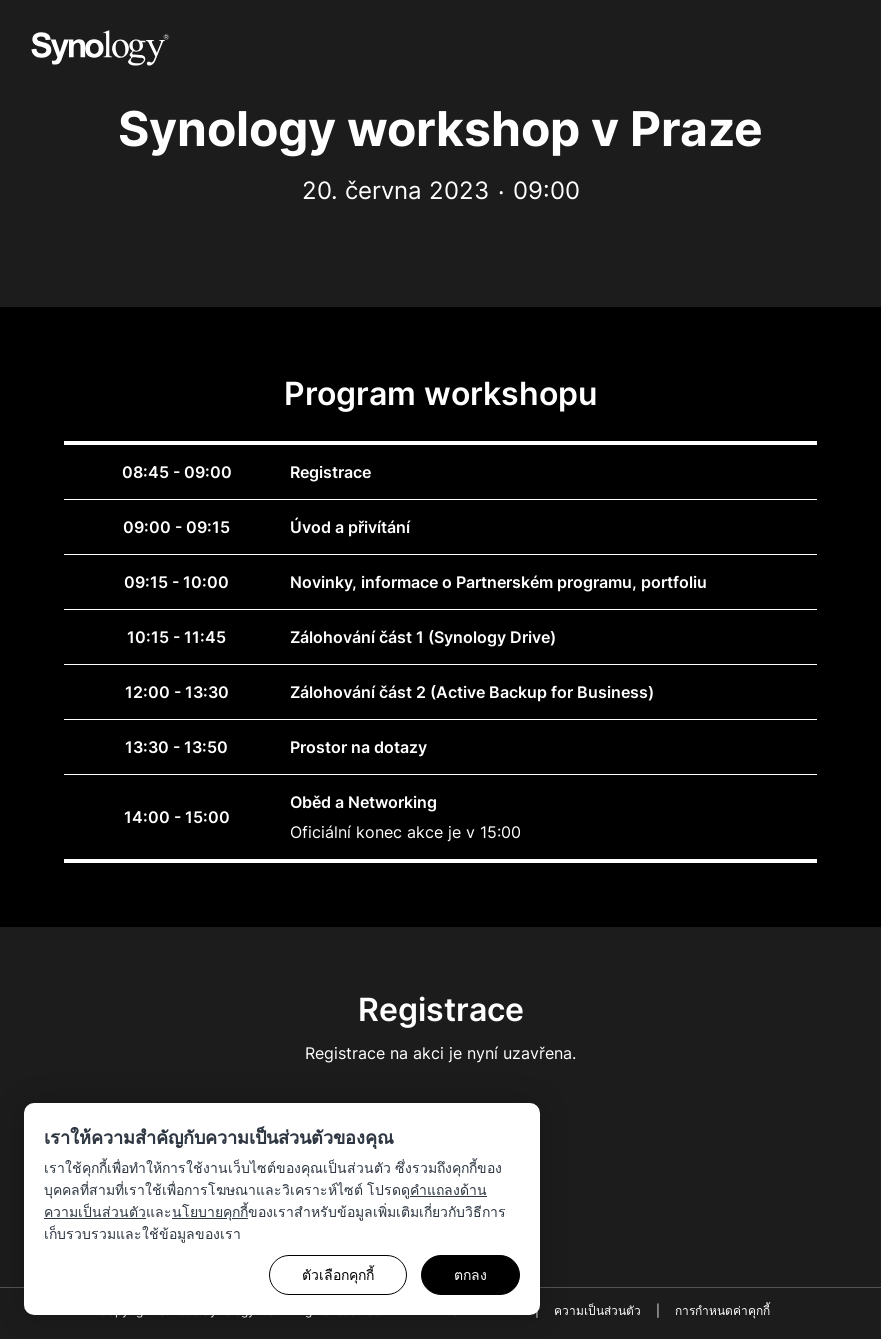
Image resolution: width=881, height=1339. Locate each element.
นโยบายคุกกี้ (210, 1211)
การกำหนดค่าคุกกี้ (722, 1310)
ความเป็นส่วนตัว (597, 1310)
